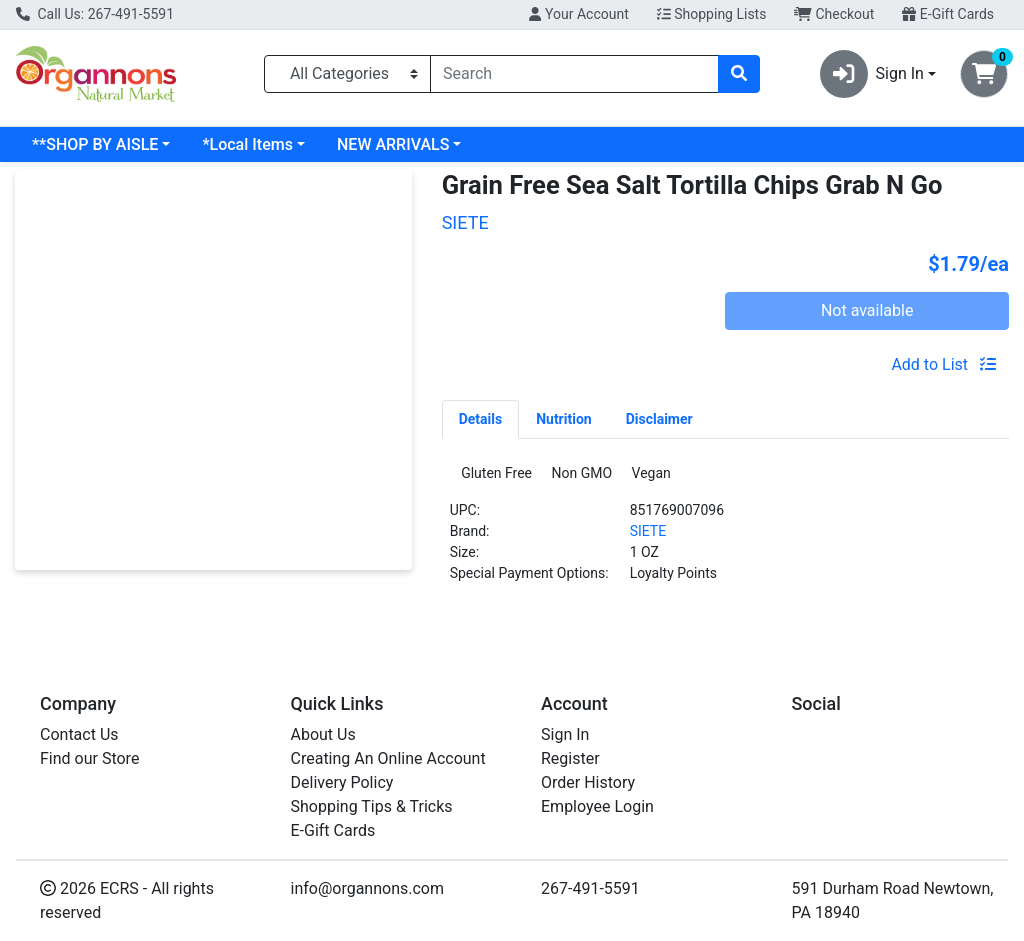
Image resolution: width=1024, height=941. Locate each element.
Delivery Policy (342, 782)
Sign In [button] (872, 74)
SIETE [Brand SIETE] (648, 537)
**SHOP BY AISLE (95, 144)
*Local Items (247, 144)
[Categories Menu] (347, 74)
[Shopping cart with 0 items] (984, 74)
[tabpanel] (725, 534)
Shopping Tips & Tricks (372, 806)
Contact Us (79, 734)
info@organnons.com (368, 888)
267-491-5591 (590, 888)
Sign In (565, 734)
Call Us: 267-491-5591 (95, 14)
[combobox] (574, 74)
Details (481, 419)
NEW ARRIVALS (393, 144)
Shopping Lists (712, 14)
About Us (323, 734)
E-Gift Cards (948, 14)
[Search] (574, 74)
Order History (588, 782)
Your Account (578, 14)
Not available (867, 310)
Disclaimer (659, 419)
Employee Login (597, 806)
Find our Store (89, 758)
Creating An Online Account (388, 758)
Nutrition (563, 419)
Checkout (834, 14)
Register (570, 758)
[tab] (481, 419)
